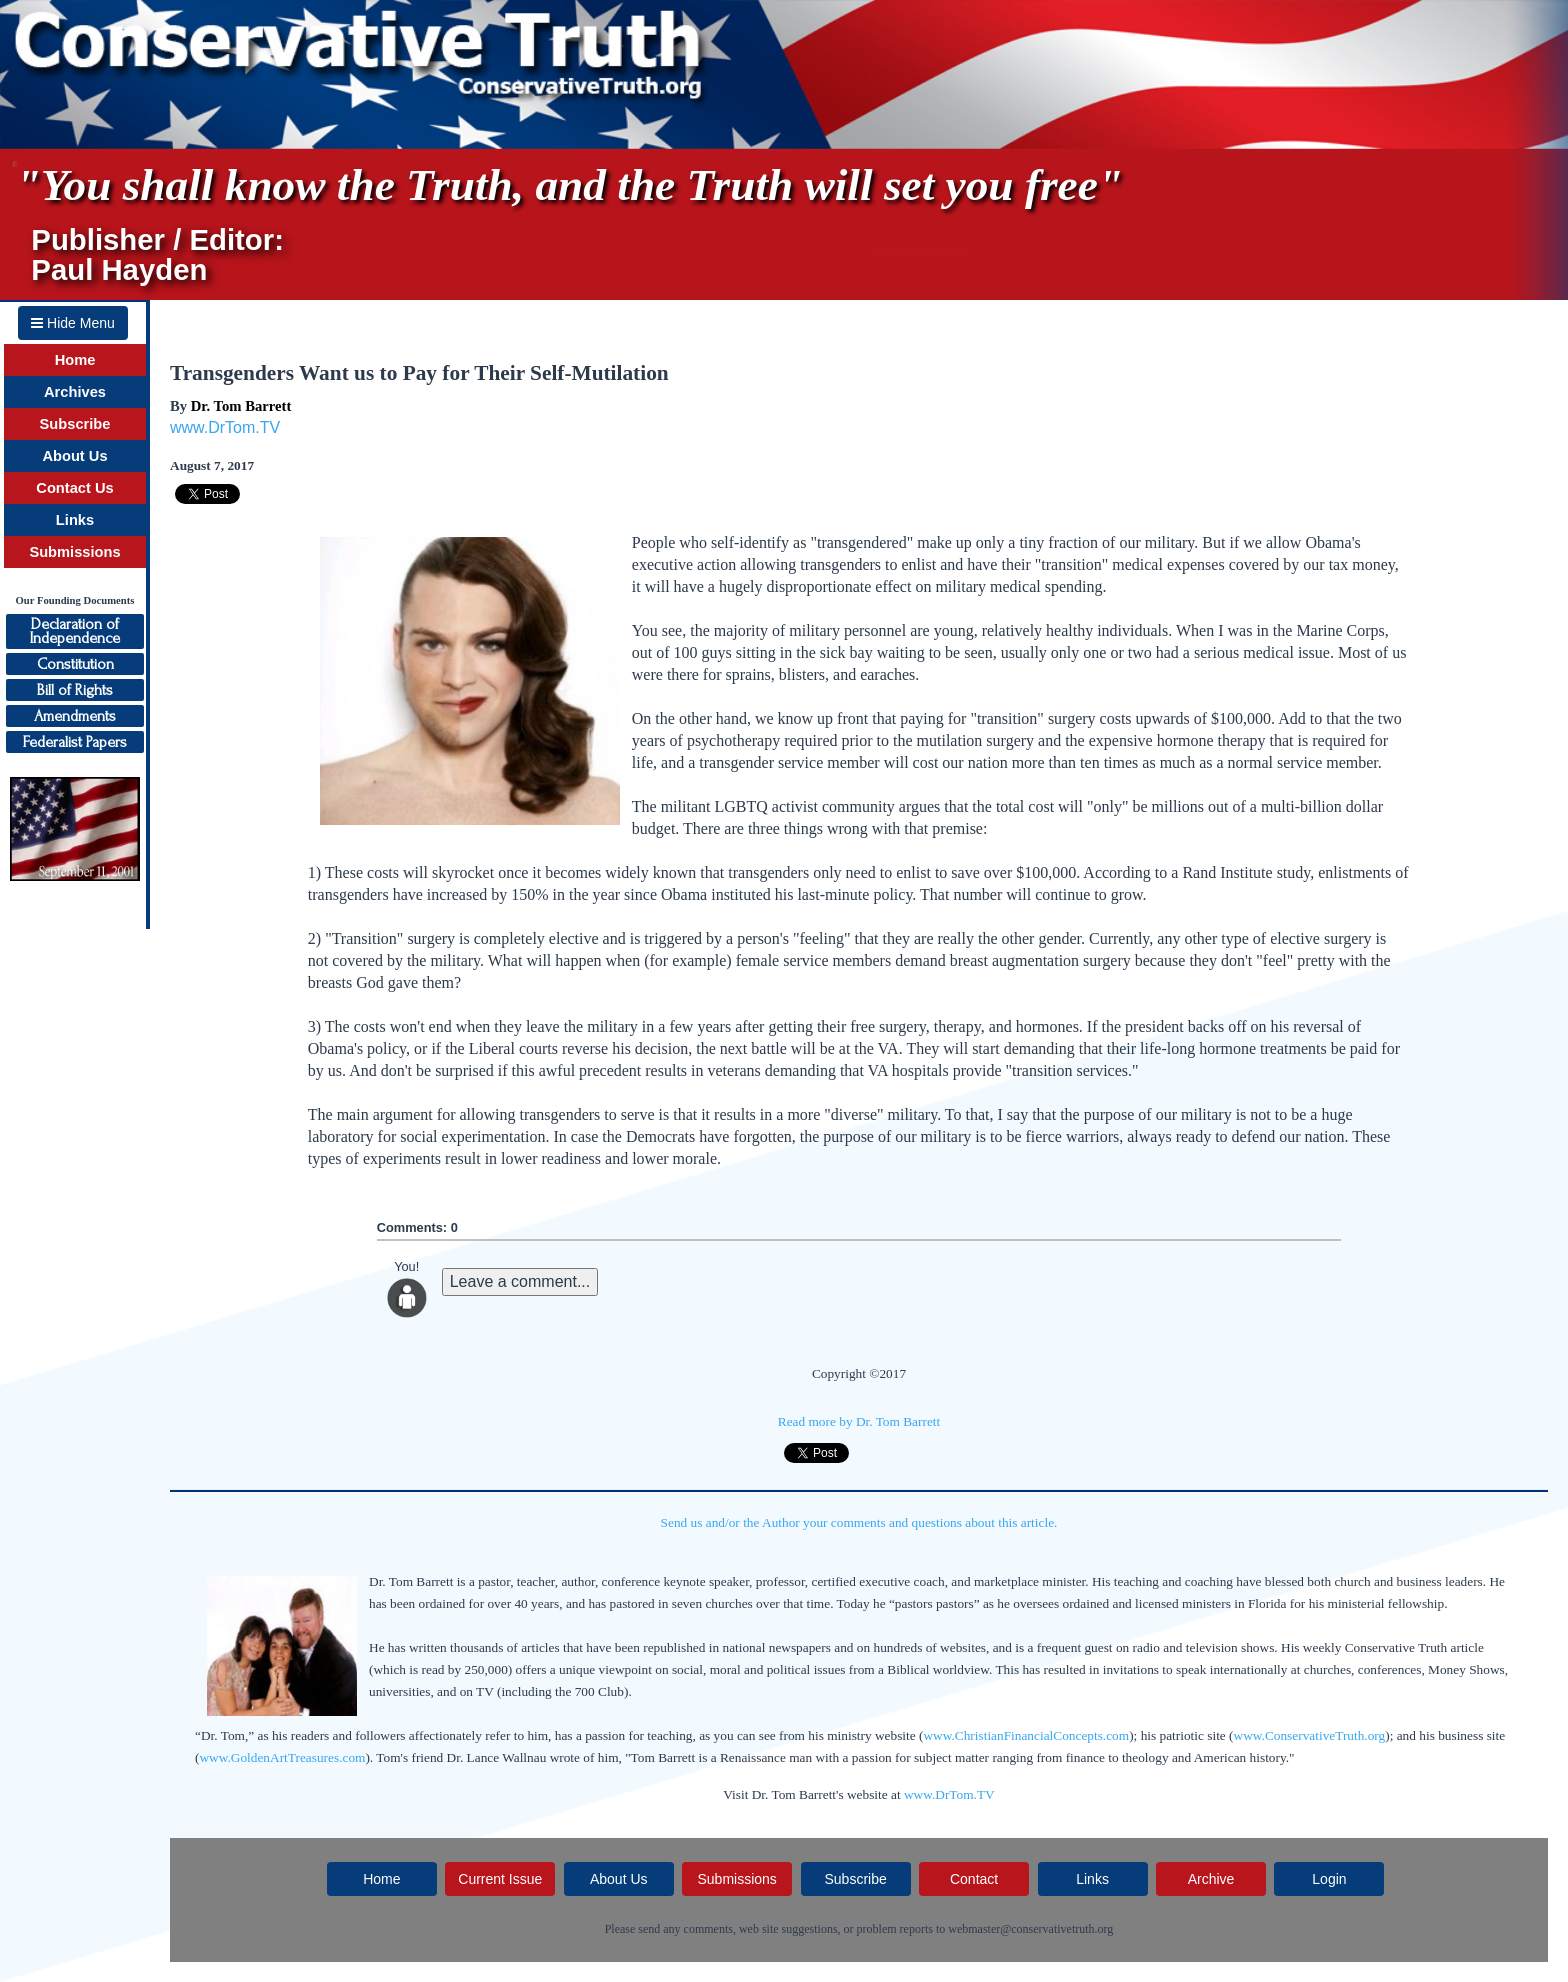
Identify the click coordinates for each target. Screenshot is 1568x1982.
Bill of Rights (75, 690)
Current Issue (500, 1879)
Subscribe (75, 424)
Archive (1211, 1879)
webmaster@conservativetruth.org (1030, 1929)
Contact (974, 1879)
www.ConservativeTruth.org (1310, 1735)
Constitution (75, 664)
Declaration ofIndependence (75, 631)
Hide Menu (73, 323)
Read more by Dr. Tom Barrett (859, 1421)
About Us (74, 456)
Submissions (74, 552)
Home (75, 360)
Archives (75, 392)
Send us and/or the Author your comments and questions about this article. (859, 1522)
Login (1329, 1879)
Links (75, 520)
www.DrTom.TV (225, 427)
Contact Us (74, 488)
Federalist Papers (75, 742)
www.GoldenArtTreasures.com (282, 1757)
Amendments (75, 716)
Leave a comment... (520, 1281)
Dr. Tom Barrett (241, 406)
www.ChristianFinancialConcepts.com (1026, 1735)
